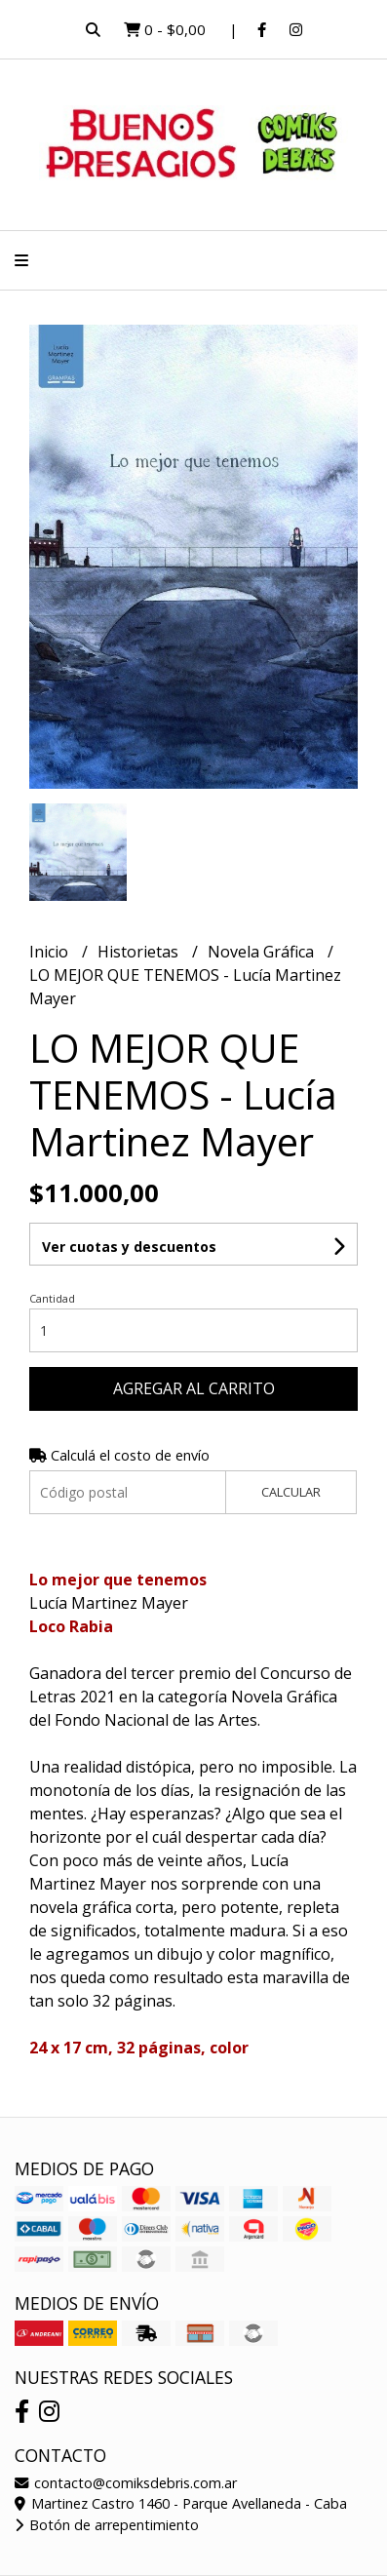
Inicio (50, 951)
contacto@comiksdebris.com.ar (126, 2483)
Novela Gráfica (263, 951)
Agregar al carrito (194, 1388)
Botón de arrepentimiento (107, 2525)
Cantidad (52, 1298)
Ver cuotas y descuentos (129, 1246)
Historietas (139, 951)
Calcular (291, 1492)
